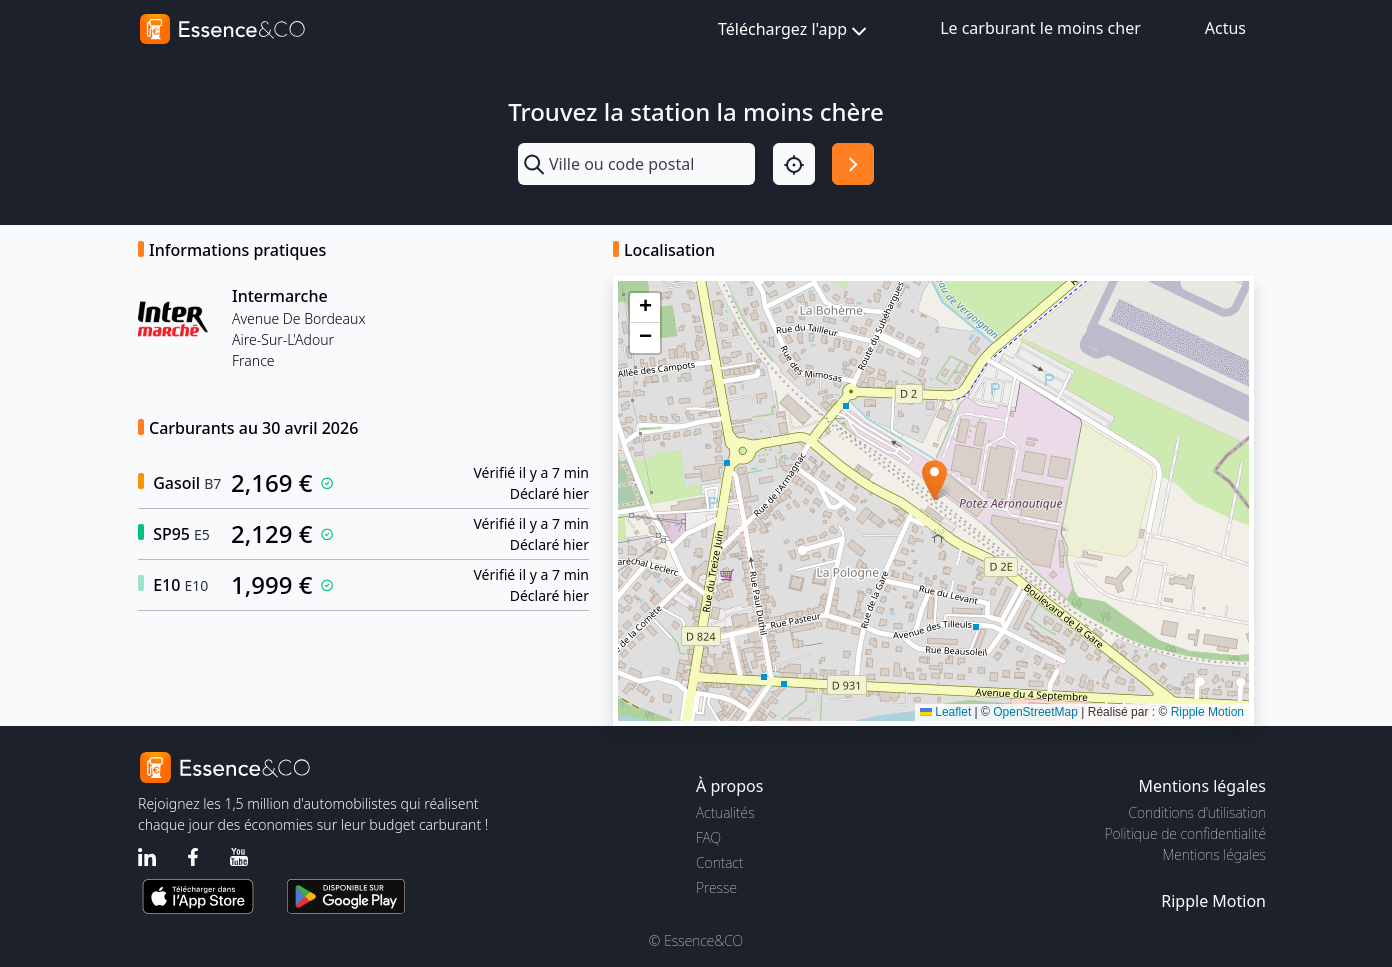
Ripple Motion (1207, 712)
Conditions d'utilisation (1197, 812)
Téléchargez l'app (794, 30)
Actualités (725, 812)
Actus (1225, 28)
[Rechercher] (853, 164)
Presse (716, 887)
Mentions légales (1214, 854)
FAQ (708, 837)
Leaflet (945, 712)
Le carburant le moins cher (1040, 28)
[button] (934, 480)
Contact (719, 862)
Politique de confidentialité (1185, 833)
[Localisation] (794, 164)
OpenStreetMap (1035, 712)
